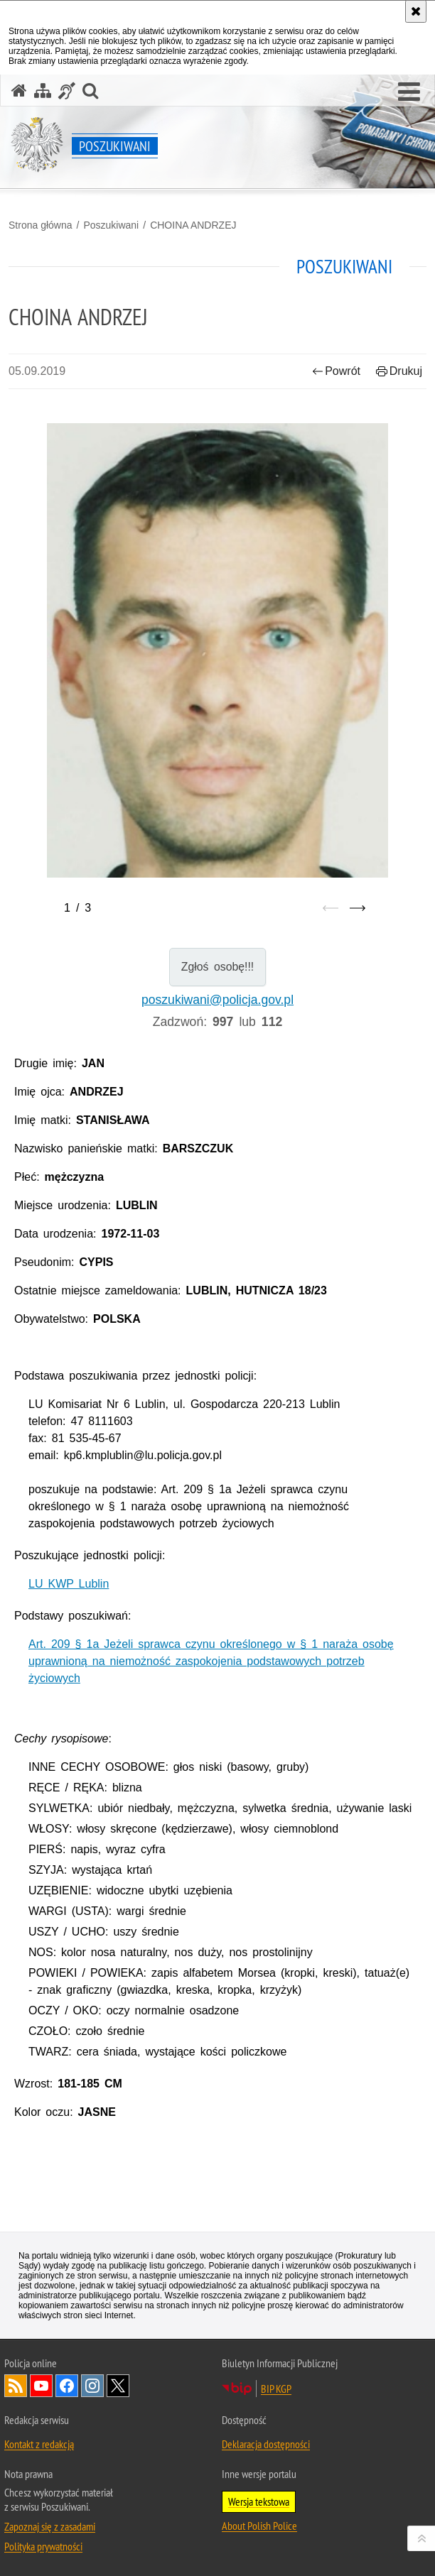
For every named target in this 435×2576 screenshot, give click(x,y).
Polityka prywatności (43, 2546)
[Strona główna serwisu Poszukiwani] (19, 90)
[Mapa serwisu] (42, 90)
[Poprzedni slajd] (330, 908)
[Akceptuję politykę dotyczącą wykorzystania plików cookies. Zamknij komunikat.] (415, 11)
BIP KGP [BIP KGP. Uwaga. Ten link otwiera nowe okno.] (276, 2388)
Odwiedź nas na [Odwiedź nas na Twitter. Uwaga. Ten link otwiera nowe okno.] (118, 2385)
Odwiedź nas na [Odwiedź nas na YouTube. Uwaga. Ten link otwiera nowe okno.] (41, 2385)
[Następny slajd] (357, 908)
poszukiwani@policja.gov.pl (217, 1000)
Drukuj (399, 371)
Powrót (336, 371)
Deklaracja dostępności (266, 2444)
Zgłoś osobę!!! (217, 967)
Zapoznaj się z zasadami (49, 2526)
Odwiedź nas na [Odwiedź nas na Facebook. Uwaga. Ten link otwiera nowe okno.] (66, 2385)
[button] (409, 92)
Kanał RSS (15, 2385)
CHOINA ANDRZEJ (193, 225)
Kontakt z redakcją (39, 2444)
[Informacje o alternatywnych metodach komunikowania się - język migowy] (66, 90)
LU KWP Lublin (68, 1584)
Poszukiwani (111, 225)
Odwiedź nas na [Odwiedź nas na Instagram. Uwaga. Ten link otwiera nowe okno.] (92, 2385)
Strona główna (40, 225)
